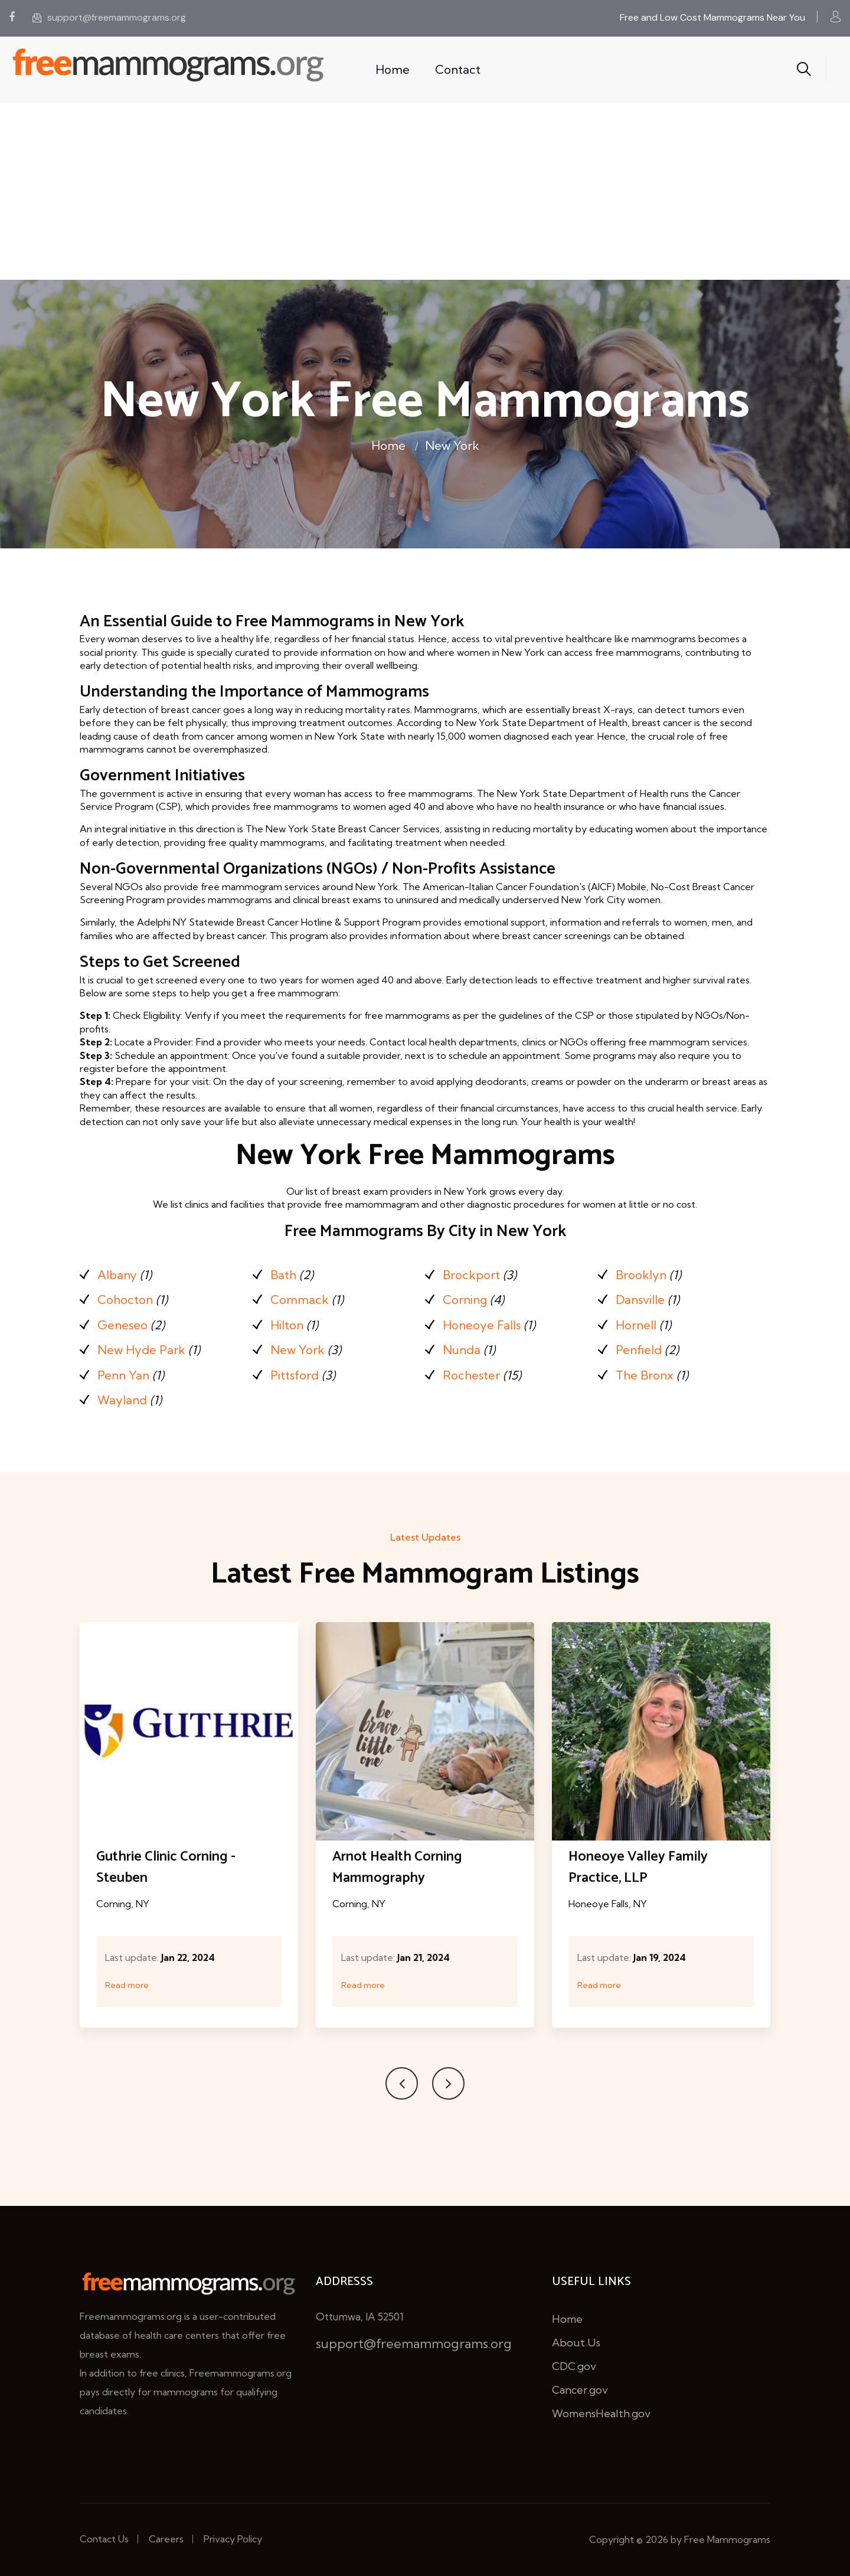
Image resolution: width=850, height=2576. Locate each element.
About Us (576, 2342)
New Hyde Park (141, 1349)
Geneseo (122, 1325)
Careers (166, 2539)
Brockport (471, 1274)
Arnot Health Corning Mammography (397, 1867)
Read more (127, 1985)
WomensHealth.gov (601, 2413)
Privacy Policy (233, 2539)
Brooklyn (641, 1274)
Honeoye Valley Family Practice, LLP (638, 1867)
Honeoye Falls (482, 1325)
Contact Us (104, 2539)
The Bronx (645, 1375)
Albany (117, 1274)
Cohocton (125, 1299)
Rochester (471, 1375)
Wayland (122, 1399)
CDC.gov (574, 2366)
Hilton (286, 1325)
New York (452, 445)
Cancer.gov (580, 2390)
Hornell (636, 1325)
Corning (465, 1299)
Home (392, 69)
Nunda (461, 1349)
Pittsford (294, 1375)
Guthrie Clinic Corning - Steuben (166, 1867)
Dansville (640, 1299)
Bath (283, 1274)
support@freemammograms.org (109, 17)
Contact (457, 69)
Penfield (639, 1349)
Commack (299, 1299)
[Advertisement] (425, 191)
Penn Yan (123, 1375)
